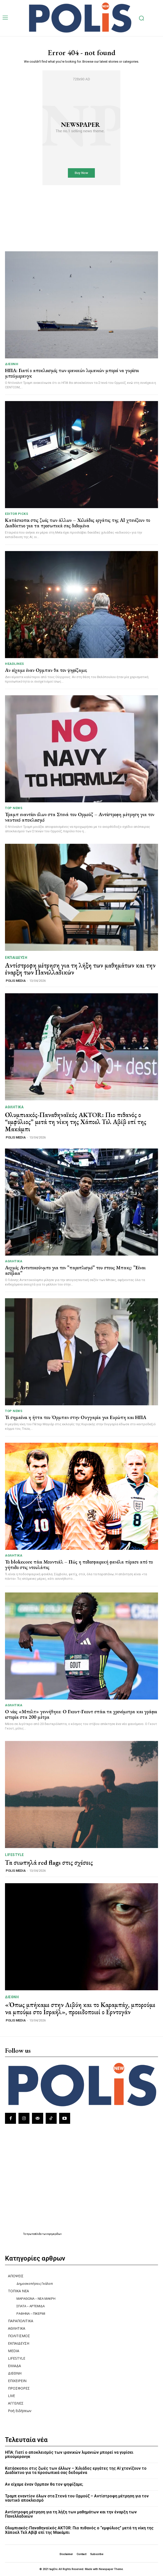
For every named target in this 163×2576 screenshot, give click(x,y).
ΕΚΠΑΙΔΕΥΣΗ (16, 957)
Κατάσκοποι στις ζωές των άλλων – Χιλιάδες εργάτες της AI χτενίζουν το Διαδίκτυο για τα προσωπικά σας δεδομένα (77, 523)
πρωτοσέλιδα (34, 2234)
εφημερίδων (54, 2234)
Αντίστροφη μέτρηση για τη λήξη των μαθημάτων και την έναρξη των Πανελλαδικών (80, 969)
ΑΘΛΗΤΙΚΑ (14, 1107)
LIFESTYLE (14, 1855)
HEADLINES (14, 663)
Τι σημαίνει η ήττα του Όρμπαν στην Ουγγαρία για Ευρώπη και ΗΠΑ (75, 1417)
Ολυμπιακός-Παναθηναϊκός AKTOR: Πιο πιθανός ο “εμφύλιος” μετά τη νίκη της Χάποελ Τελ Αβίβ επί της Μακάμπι (75, 1122)
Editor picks (16, 513)
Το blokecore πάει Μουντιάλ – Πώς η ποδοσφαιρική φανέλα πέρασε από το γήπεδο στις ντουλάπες (79, 1565)
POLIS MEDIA (16, 981)
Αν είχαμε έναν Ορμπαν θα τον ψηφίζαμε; (46, 670)
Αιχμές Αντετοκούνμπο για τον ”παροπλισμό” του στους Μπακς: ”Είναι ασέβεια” (75, 1270)
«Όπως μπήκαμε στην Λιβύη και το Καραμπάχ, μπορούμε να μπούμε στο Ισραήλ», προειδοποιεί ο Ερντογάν (80, 2008)
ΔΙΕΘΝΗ (11, 364)
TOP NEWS (13, 808)
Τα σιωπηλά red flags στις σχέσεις (49, 1862)
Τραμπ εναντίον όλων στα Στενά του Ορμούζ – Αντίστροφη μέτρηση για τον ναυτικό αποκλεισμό (79, 817)
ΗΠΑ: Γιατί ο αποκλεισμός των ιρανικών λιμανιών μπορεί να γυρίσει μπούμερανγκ (72, 373)
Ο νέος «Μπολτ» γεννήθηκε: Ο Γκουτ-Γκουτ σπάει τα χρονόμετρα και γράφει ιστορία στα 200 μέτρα (81, 1714)
